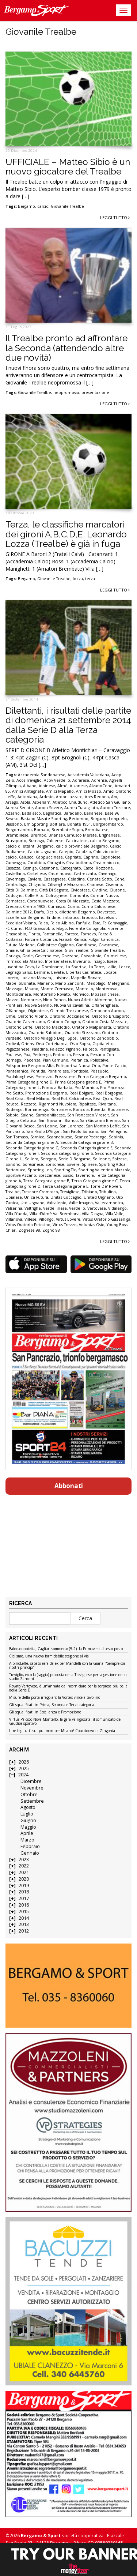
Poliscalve (99, 1060)
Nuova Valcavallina (71, 1005)
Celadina (76, 879)
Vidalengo (117, 1208)
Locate (110, 972)
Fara (96, 922)
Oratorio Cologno (63, 1021)
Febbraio (30, 1846)
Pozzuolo (100, 1071)
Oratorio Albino (32, 1016)
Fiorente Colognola (87, 928)
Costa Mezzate (105, 901)
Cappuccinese (49, 857)
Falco (43, 922)
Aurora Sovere (48, 807)
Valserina (13, 1208)
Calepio (66, 851)
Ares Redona (97, 796)
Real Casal (14, 1098)
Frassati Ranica (72, 939)
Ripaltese (87, 1104)
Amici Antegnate (28, 791)
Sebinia (116, 1136)
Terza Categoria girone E (65, 1186)
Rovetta (98, 1109)
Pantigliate (109, 1049)
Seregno (48, 1158)
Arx (114, 796)
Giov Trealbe (76, 950)
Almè (62, 785)
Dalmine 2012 (18, 912)
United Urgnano (99, 1197)
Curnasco (56, 906)
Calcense (55, 840)
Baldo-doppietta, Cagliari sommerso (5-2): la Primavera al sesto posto (66, 1649)
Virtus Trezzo (65, 1224)
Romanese (60, 1109)
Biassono (13, 824)
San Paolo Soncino (80, 1131)
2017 (24, 1898)
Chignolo (36, 884)
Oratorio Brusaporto (111, 1016)
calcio (43, 206)
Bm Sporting (35, 824)
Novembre (31, 1788)
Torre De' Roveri (106, 1186)
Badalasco (31, 813)
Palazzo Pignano (65, 1049)
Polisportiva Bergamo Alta (29, 1065)
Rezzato (29, 1104)
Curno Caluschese (98, 906)
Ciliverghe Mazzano (66, 884)
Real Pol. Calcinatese (71, 1098)
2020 (24, 1879)
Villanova (13, 1219)
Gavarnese (108, 944)
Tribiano (89, 1191)
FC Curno (14, 928)
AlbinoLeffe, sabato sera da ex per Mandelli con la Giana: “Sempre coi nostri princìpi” (67, 1665)
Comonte (79, 895)
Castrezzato (85, 873)
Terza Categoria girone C (95, 1180)
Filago (61, 928)
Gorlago (12, 955)
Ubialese (13, 1197)
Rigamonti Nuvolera (57, 1104)
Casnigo (30, 868)
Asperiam (41, 802)
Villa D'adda (16, 1213)
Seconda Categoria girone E (86, 1147)
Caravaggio (15, 862)
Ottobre (29, 1794)
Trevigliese (70, 1191)
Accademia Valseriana (88, 774)
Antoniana (27, 796)
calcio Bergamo (104, 840)
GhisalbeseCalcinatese (41, 950)
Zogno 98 (51, 1230)
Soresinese (33, 1164)
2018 (24, 1892)
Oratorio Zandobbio (99, 1038)
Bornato (41, 829)
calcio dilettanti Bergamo (29, 846)
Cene (119, 879)
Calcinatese (77, 840)
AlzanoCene (101, 785)
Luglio (26, 1814)
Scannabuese (59, 1136)
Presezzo (44, 1076)
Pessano (80, 1054)
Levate (57, 972)
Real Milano (38, 1098)
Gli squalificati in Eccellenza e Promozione (45, 1712)
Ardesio (46, 796)
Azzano (12, 813)
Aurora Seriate (19, 807)
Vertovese (96, 1208)
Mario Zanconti (69, 983)
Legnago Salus (18, 972)
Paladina (40, 1049)
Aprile (26, 1833)
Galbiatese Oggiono (55, 944)
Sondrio (12, 1164)
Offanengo (15, 1010)
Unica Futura (36, 1197)
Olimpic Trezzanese (69, 1010)
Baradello (73, 813)
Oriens (27, 1043)
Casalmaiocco (106, 862)
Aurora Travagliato (81, 807)
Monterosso (106, 988)
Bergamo (26, 206)
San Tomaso (16, 1136)
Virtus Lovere (68, 1219)
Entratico (71, 917)
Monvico (80, 994)
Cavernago (15, 879)
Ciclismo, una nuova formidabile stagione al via (49, 1656)
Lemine (41, 972)
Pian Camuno (55, 1060)
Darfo (39, 912)
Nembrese (31, 999)
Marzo (27, 1840)
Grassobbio (91, 955)
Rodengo (14, 1109)
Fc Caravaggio (115, 922)
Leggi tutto (115, 217)
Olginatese (38, 1010)
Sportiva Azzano (20, 1175)
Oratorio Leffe (19, 1027)
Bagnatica (52, 813)
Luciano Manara (35, 977)
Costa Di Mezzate (72, 901)
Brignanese (109, 835)
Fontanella (52, 933)
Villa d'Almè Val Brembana (55, 1213)
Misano (31, 988)
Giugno (28, 1820)
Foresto (72, 933)
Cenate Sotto (99, 879)
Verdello (77, 1208)
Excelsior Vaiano (20, 922)
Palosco (90, 1049)
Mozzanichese (105, 994)
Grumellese (115, 955)
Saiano (27, 1115)
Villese (30, 1219)
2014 (24, 1918)
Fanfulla (83, 922)
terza (90, 578)
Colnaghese (57, 895)
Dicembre (31, 1781)
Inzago (98, 961)
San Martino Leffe (103, 1126)
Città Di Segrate (53, 890)
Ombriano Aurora (107, 1010)
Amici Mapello (60, 791)
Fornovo (88, 933)
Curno (73, 906)
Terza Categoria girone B (46, 1180)
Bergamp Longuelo (109, 818)
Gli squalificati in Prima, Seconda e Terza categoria (51, 1705)
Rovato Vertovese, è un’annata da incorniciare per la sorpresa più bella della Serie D (68, 1688)
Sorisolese (54, 1164)
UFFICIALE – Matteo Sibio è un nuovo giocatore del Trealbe (67, 167)
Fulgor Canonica (103, 939)
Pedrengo (42, 1054)
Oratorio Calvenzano (25, 1021)
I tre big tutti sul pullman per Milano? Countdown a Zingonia (62, 1731)
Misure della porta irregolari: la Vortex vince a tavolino (54, 1698)
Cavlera (34, 879)
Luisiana (61, 977)
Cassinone (48, 868)
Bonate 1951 (79, 824)
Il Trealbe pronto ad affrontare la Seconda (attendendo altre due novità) (66, 348)
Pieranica (79, 1060)
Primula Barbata (57, 1087)
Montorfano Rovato (51, 994)
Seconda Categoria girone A (31, 1142)
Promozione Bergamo (46, 1093)
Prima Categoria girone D (29, 1082)
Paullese (13, 1054)
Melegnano (118, 983)
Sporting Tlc (65, 1169)
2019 (24, 1885)
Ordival (12, 1043)
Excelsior (107, 917)
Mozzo (12, 999)
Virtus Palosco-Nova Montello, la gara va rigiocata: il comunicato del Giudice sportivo (65, 1721)
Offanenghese (104, 1005)
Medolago (96, 983)
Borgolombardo (108, 824)
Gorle (27, 955)
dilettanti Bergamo (77, 912)
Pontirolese (58, 1071)
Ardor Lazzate (69, 796)
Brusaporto (15, 840)
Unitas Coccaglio (65, 1197)
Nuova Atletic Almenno (90, 999)
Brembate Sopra (67, 829)
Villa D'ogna (92, 1213)
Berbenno (78, 818)
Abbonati (68, 1486)
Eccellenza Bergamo (25, 917)
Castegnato (70, 868)
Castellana (15, 873)
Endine (53, 917)
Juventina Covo (19, 966)
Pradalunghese (19, 1076)
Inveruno (81, 961)
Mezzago (14, 988)
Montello (84, 988)
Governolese (47, 955)
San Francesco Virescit (88, 1115)
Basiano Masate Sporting (44, 818)
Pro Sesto (14, 1093)
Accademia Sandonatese (41, 774)
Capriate (73, 857)
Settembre (32, 1801)
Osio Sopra (80, 1043)
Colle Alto (34, 895)
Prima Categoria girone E (78, 1082)
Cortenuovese (40, 901)
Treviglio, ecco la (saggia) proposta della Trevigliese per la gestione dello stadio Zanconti (67, 1677)
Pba (26, 1054)
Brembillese (16, 835)
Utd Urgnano (32, 1202)
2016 (24, 1905)
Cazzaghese (54, 879)
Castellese (36, 873)
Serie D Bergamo (74, 1158)
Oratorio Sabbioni (45, 1032)
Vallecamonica (109, 1202)
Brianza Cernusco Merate (73, 835)
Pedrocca (62, 1054)
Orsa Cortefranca (52, 1043)
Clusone (117, 890)
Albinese (47, 785)
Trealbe (12, 1191)
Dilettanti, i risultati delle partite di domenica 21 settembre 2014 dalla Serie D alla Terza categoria (68, 725)
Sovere (73, 1164)
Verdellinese (55, 1208)
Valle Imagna (81, 1202)
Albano (30, 785)
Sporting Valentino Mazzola (104, 1169)
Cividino (99, 890)
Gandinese (86, 944)
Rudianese (118, 1109)
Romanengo (36, 1109)
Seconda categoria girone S (67, 1153)
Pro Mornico (86, 1087)
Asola (25, 802)
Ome (10, 1016)
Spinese (89, 1164)
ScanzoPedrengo (91, 1136)
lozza (78, 578)
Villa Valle (114, 1213)
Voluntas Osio (91, 1224)
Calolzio (83, 851)
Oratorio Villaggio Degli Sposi (50, 1038)
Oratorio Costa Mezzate (105, 1021)
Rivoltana (107, 1104)
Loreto (11, 977)
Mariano (45, 983)
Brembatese (97, 829)
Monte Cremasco (57, 988)
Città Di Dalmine (21, 890)
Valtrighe (32, 1208)
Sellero (31, 1158)
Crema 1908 (34, 906)
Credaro (13, 906)
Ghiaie (11, 950)
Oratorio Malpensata (91, 1027)
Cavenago (107, 873)
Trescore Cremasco (40, 1191)
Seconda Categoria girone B (86, 1142)
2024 (23, 1775)
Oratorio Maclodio (52, 1027)
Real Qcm (102, 1098)
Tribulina (107, 1191)
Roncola (81, 1109)
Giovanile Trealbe (67, 206)
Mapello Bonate (86, 977)
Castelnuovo (60, 873)
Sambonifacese (50, 1115)
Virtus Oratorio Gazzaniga (106, 1219)
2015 (24, 1911)
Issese (112, 961)
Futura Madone (20, 944)
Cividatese (80, 890)
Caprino (90, 857)
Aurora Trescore (115, 807)
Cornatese (15, 901)
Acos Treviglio (29, 780)
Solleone (101, 1158)
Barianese (93, 813)
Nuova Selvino (38, 1005)
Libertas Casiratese (83, 972)
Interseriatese (58, 961)
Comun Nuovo (104, 895)
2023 (24, 1859)
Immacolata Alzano (24, 961)
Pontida (38, 1071)
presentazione (95, 392)
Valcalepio (56, 1202)
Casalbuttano (78, 862)
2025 (24, 1768)
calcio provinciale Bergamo (82, 846)
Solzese (119, 1158)
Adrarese (80, 780)
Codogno (14, 895)
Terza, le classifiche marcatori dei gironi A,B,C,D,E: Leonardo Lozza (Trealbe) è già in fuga (66, 534)
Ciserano (114, 884)
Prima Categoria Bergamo (102, 1076)
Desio (51, 912)
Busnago (36, 840)
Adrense (99, 780)
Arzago (11, 802)
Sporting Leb (40, 1169)
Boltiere (57, 824)
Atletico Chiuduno (70, 802)
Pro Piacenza (112, 1087)
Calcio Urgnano (42, 851)
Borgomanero (18, 829)
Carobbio (36, 862)
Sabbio (12, 1115)
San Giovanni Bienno (100, 1120)
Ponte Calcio (114, 1065)
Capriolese (110, 857)
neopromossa (66, 392)
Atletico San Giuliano (110, 802)
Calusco (26, 857)
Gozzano (70, 955)
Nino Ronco (54, 999)
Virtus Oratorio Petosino (27, 1224)
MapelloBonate (20, 983)
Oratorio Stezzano (82, 1032)
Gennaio (29, 1853)
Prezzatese (65, 1076)
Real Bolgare (81, 1093)
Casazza (12, 868)
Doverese (106, 912)
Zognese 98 (29, 1230)
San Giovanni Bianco (58, 1120)
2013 (24, 1924)
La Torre (96, 966)
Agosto (27, 1807)
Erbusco (89, 917)
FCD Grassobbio (39, 928)
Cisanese (95, 884)
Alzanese (78, 785)
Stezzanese (49, 1175)
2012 (24, 1931)
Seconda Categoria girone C (31, 1147)
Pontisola (79, 1071)
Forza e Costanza (41, 939)
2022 (24, 1866)
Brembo (38, 835)
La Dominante (50, 966)
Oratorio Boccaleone (69, 1016)
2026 (24, 1762)
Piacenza (32, 1060)
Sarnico (37, 1136)
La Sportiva (76, 966)
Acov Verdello (57, 780)
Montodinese (18, 994)
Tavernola (85, 1175)
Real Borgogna (108, 1093)
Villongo (46, 1219)
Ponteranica (16, 1071)
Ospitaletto (103, 1043)
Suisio (67, 1175)
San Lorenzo (72, 1126)
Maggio (28, 1827)
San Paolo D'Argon (43, 1131)
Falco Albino (62, 922)
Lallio (111, 966)
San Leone (47, 1126)
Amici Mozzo (88, 791)
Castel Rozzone (98, 868)
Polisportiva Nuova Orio (78, 1065)
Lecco (124, 966)
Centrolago (15, 884)
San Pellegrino (114, 1131)
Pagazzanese (17, 1049)
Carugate (55, 862)
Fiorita (34, 933)
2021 (24, 1872)
